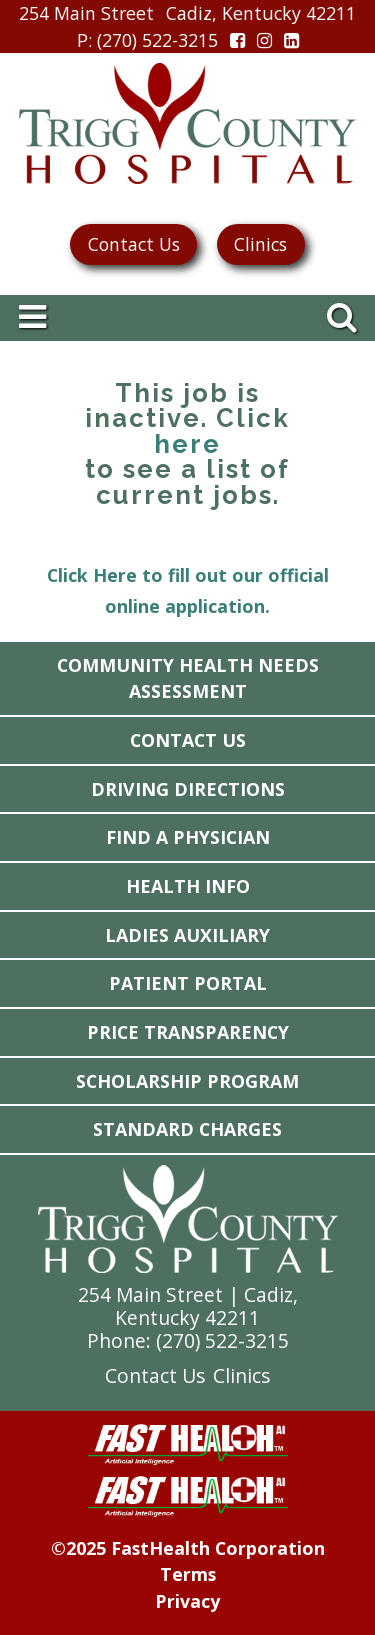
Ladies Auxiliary (187, 935)
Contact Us (134, 244)
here (187, 445)
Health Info (188, 886)
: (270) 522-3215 (147, 40)
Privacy (187, 1601)
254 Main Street (86, 13)
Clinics (260, 244)
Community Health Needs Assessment (188, 678)
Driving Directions (188, 789)
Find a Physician (188, 837)
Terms (188, 1574)
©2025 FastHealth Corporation (188, 1548)
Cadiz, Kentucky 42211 (261, 13)
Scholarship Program (187, 1081)
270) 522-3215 (225, 1340)
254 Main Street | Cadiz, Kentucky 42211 (188, 1306)
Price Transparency (188, 1032)
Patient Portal (188, 983)
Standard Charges (187, 1129)
